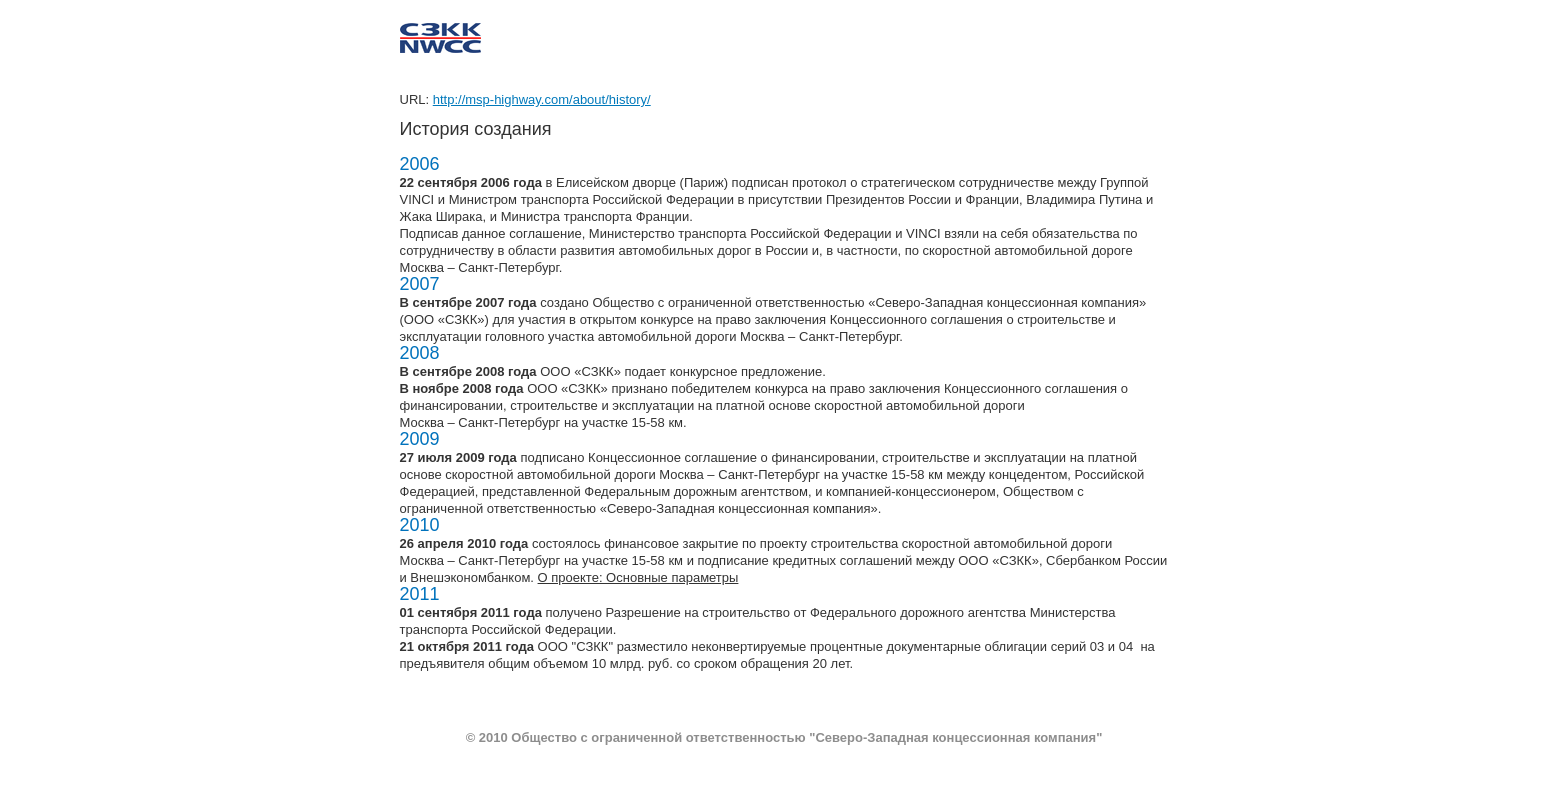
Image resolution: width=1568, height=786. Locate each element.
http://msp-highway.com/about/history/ (542, 99)
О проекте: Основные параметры (638, 577)
